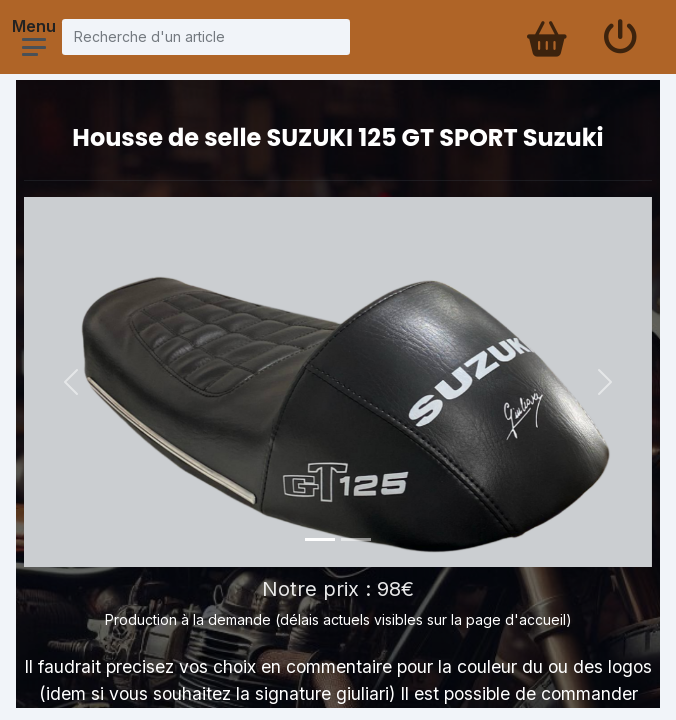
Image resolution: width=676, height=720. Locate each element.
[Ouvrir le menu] (34, 47)
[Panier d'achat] (545, 37)
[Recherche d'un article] (206, 36)
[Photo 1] (320, 539)
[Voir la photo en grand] (338, 382)
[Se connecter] (620, 36)
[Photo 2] (356, 539)
